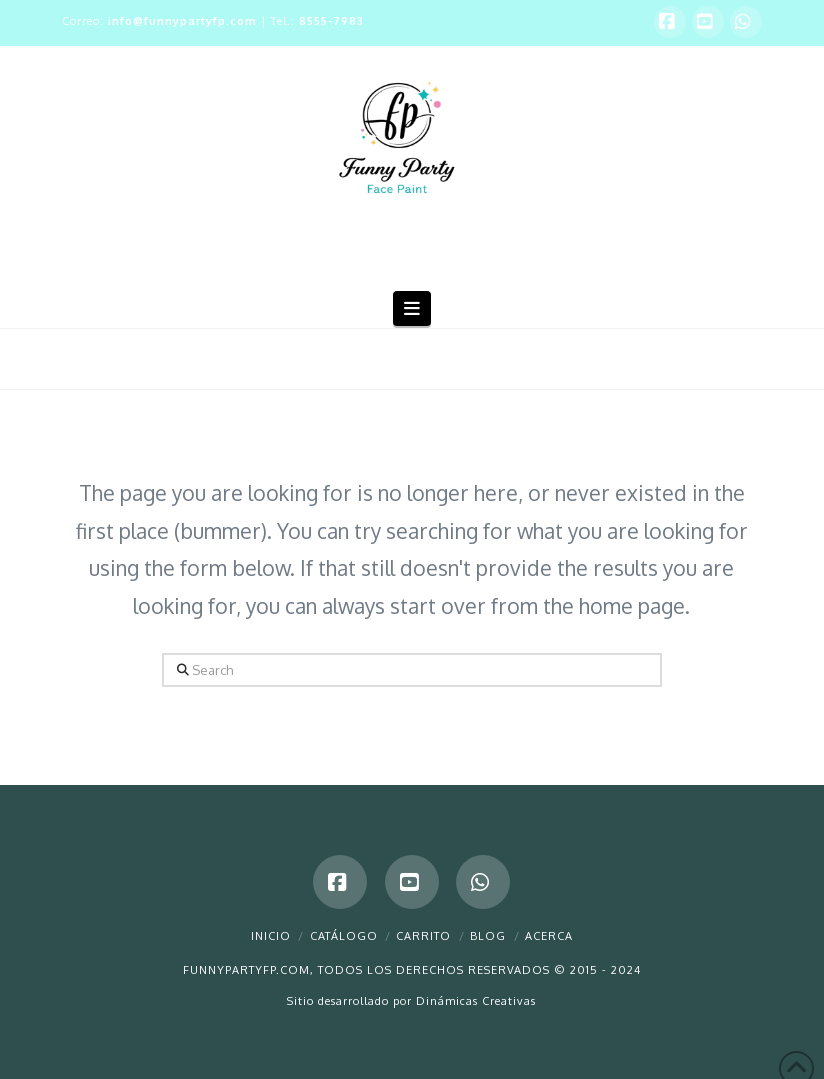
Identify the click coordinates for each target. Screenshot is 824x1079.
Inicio (271, 936)
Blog (488, 936)
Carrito (423, 936)
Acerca (549, 936)
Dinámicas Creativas (476, 1001)
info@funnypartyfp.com (182, 21)
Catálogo (344, 936)
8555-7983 (331, 21)
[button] (412, 308)
